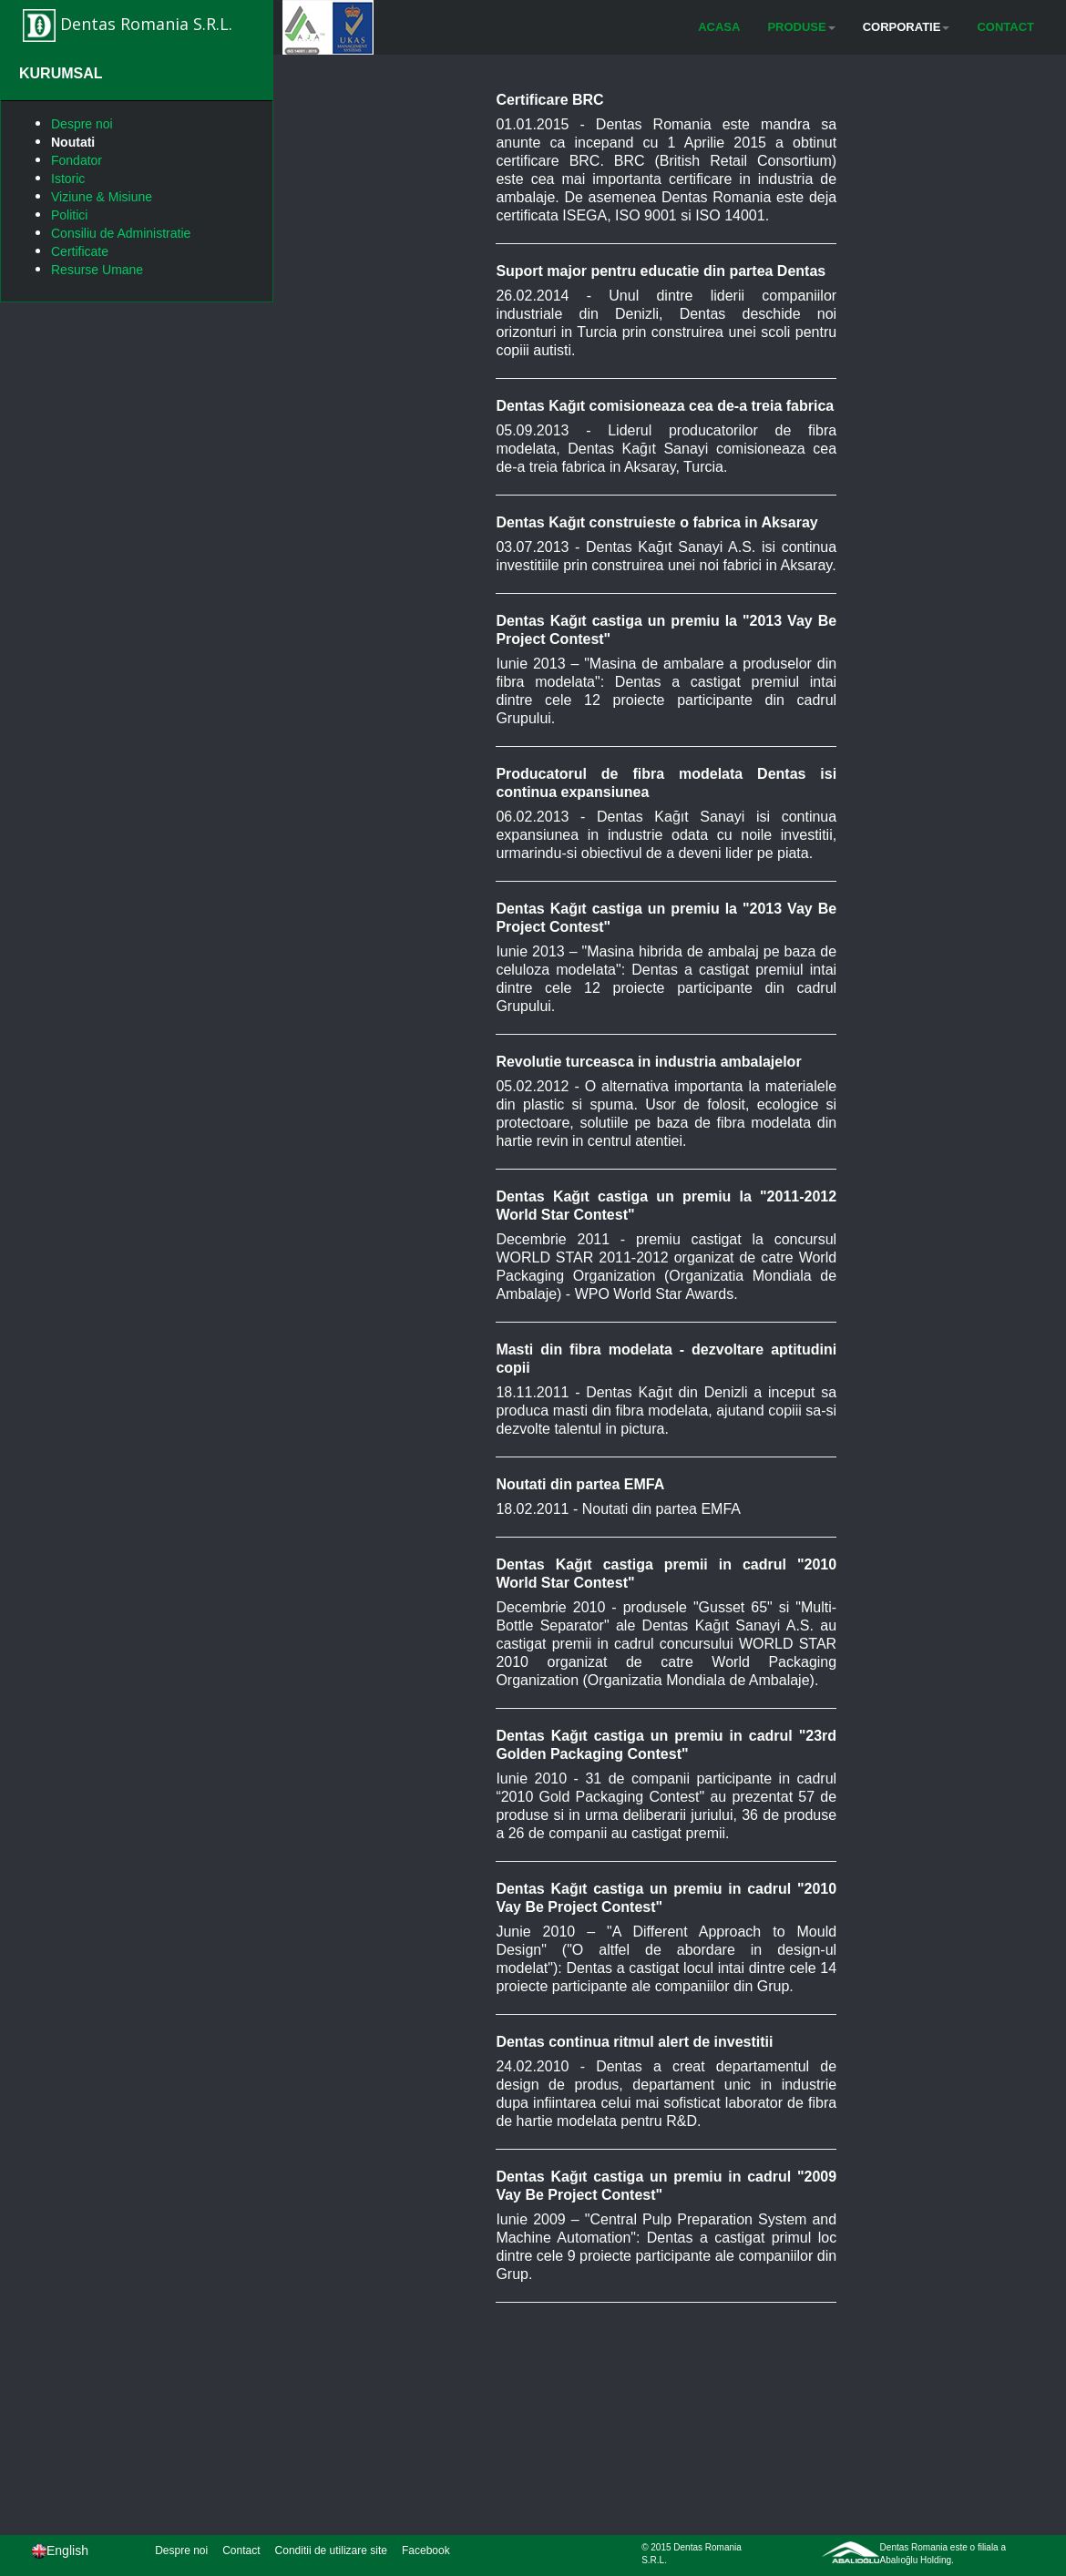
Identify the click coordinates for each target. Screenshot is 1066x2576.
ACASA (719, 27)
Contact (241, 2550)
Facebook (426, 2550)
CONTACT (1005, 27)
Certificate (79, 251)
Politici (69, 215)
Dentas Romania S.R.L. (127, 25)
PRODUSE (801, 27)
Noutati (73, 142)
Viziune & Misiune (101, 196)
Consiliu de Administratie (120, 233)
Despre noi (82, 124)
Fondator (76, 160)
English (60, 2550)
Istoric (68, 178)
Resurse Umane (97, 269)
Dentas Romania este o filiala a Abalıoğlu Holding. (943, 2553)
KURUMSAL (61, 73)
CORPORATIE (906, 27)
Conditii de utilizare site (331, 2550)
